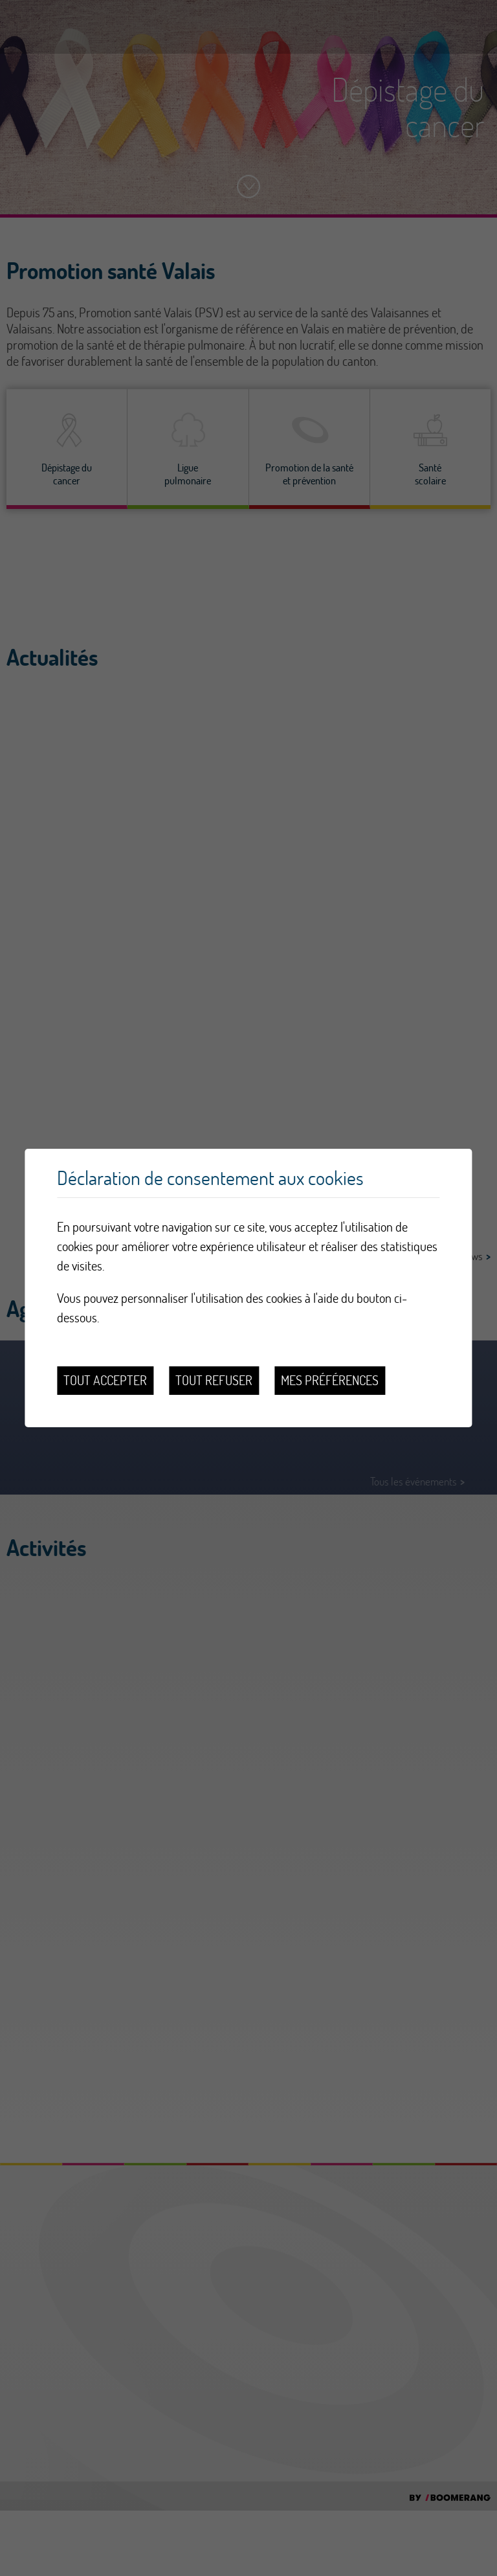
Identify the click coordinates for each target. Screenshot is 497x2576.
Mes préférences (330, 1380)
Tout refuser (213, 1380)
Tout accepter (105, 1380)
